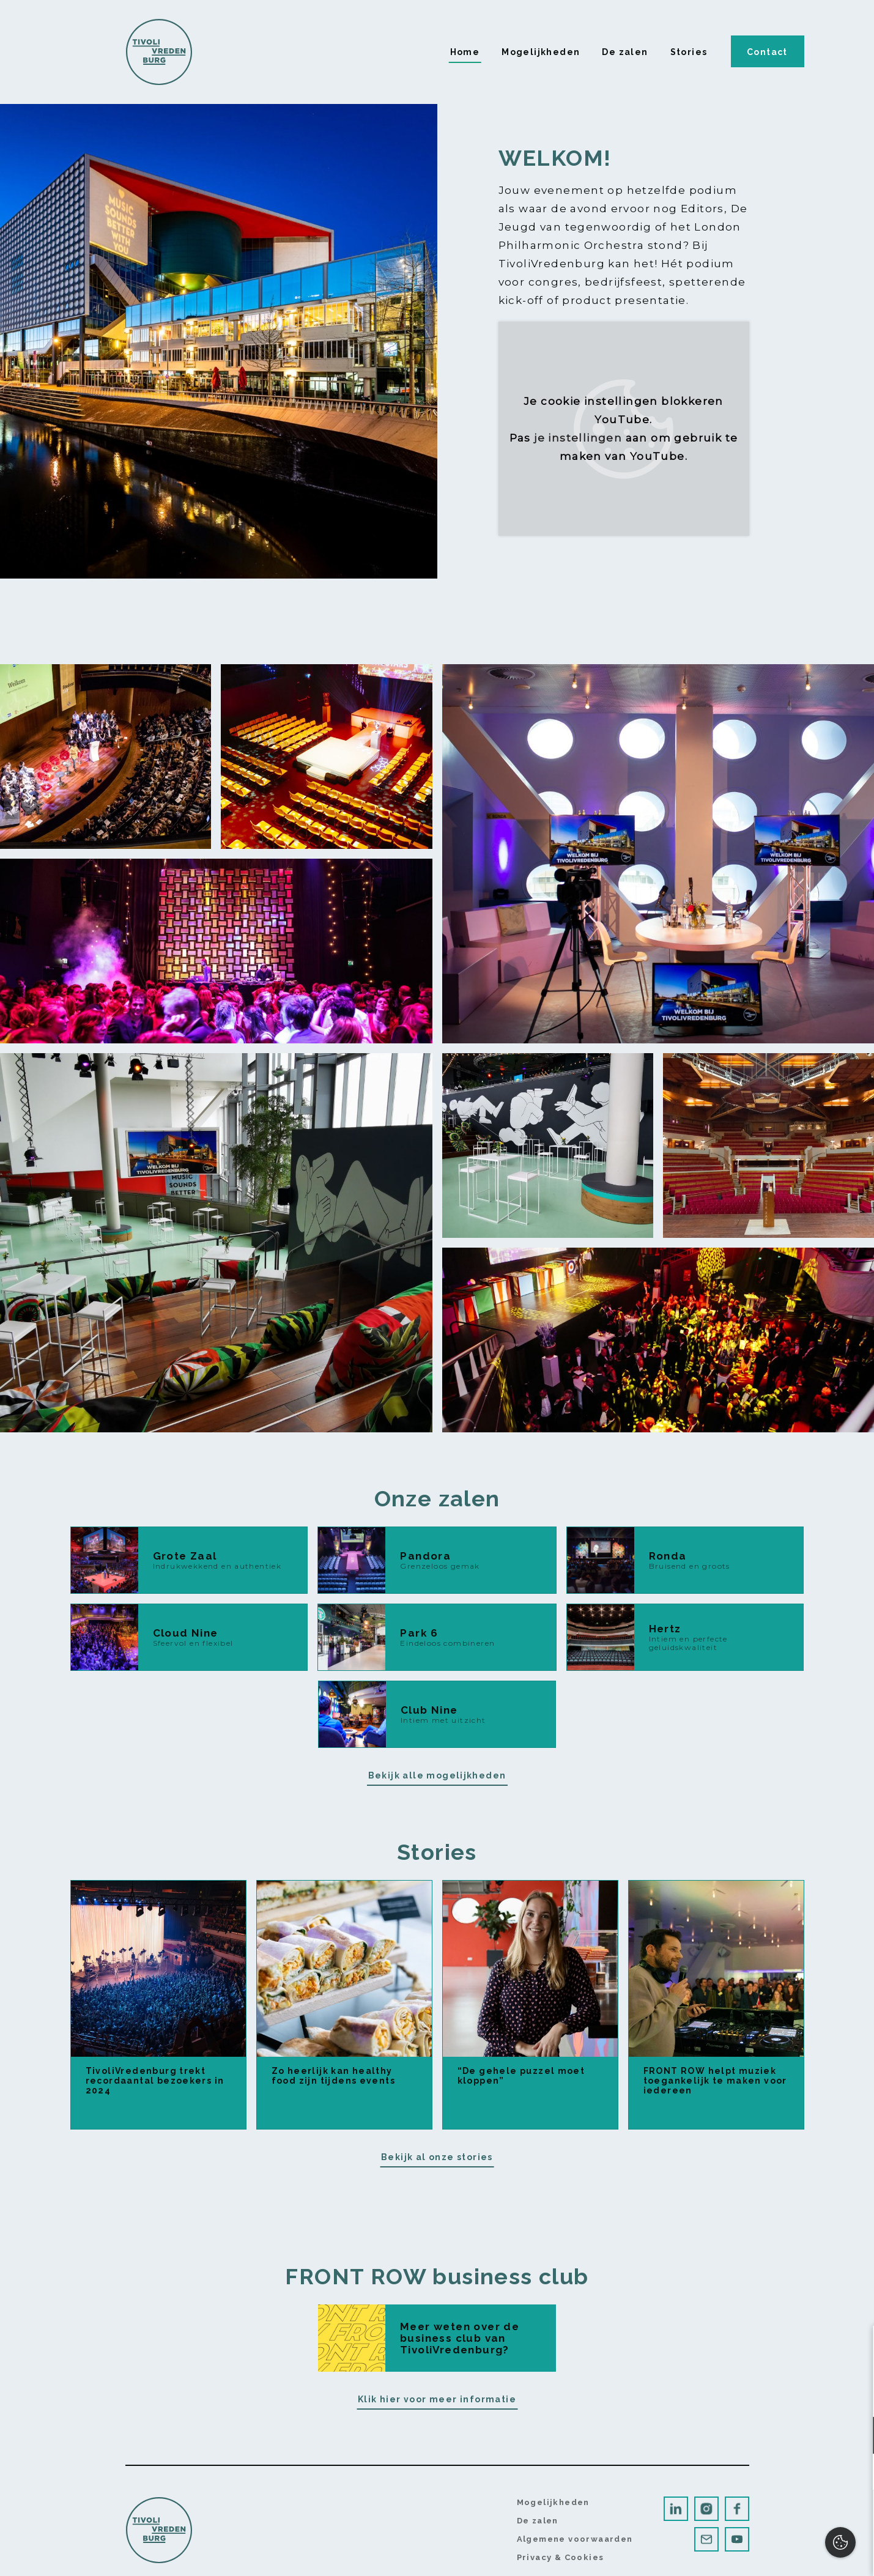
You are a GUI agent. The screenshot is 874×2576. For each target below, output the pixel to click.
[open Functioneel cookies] (854, 2436)
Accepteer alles (770, 2517)
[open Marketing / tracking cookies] (854, 2473)
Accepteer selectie (769, 2553)
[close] (855, 2348)
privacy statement (723, 2395)
